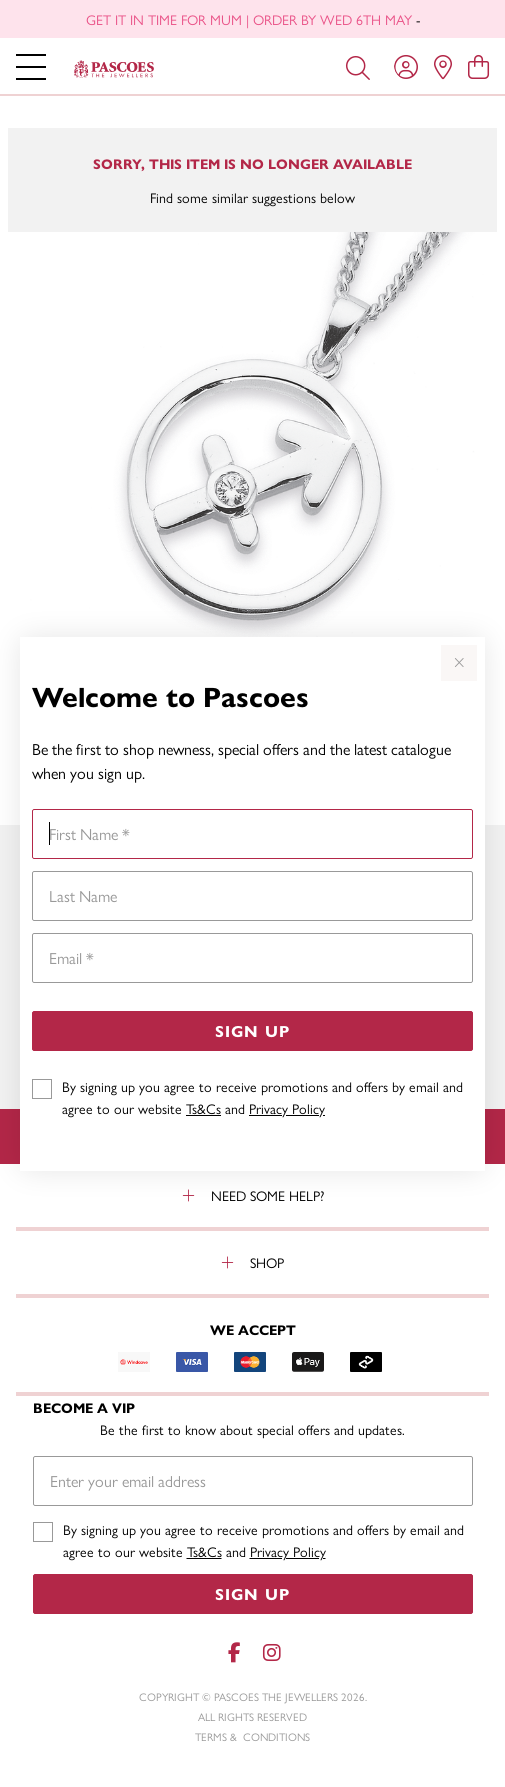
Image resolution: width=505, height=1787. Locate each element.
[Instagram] (271, 1652)
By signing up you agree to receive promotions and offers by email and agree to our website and (262, 1097)
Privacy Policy (287, 1108)
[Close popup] (459, 663)
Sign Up (252, 1030)
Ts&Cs (203, 1108)
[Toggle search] (358, 66)
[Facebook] (235, 1652)
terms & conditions (252, 1736)
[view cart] (478, 66)
